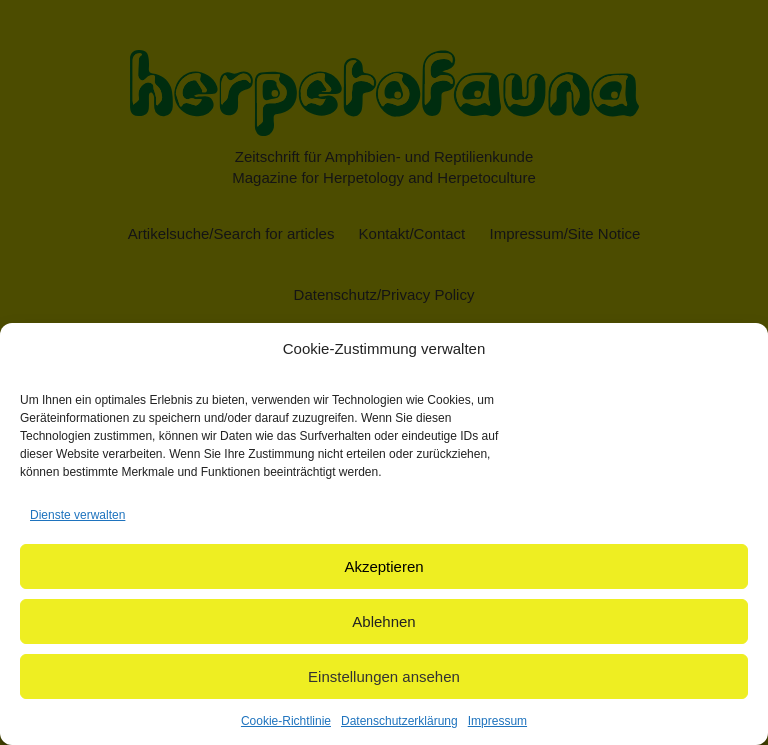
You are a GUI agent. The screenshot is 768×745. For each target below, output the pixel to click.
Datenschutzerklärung (399, 721)
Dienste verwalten (77, 515)
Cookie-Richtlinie (286, 721)
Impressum (497, 721)
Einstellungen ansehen (384, 676)
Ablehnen (383, 621)
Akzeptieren (383, 566)
